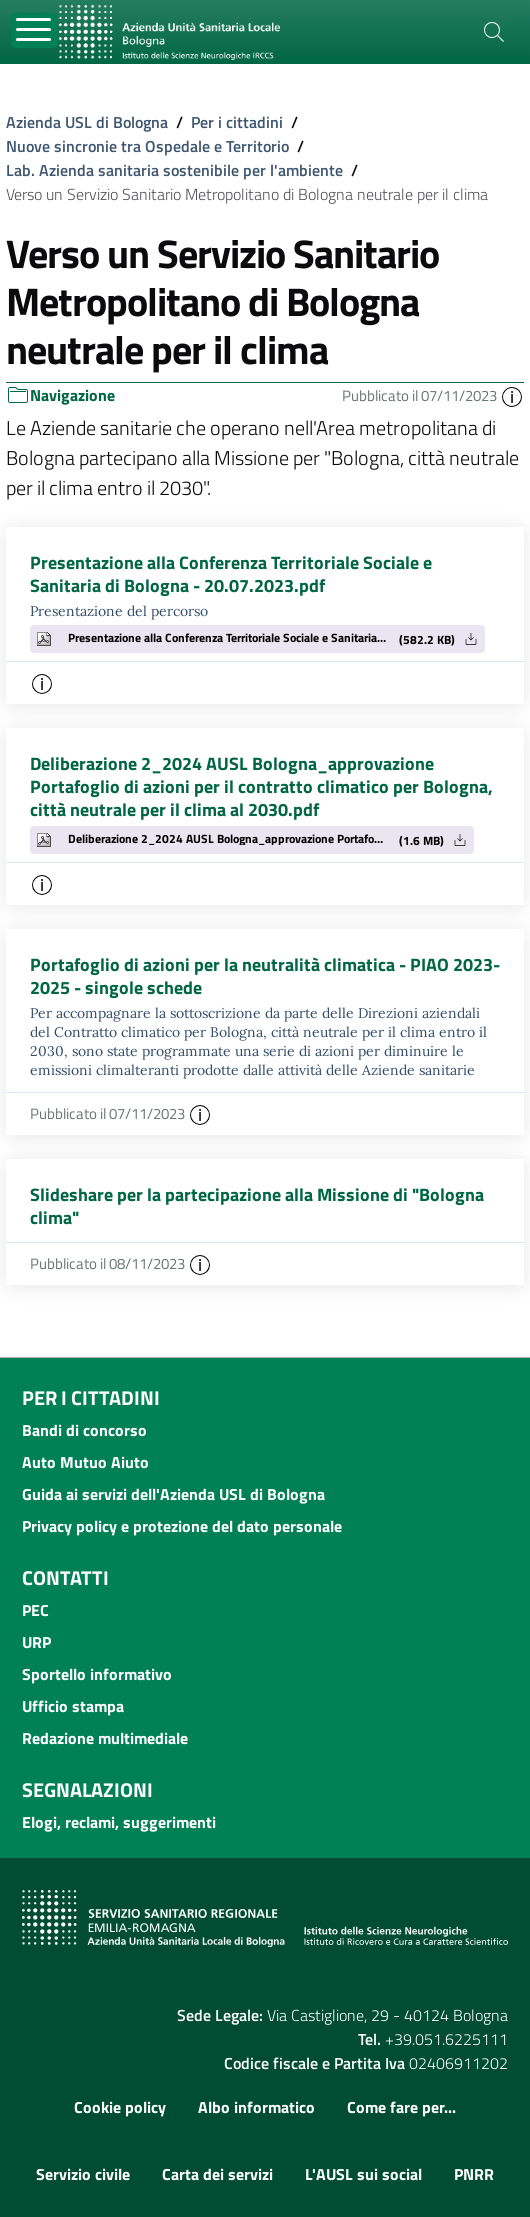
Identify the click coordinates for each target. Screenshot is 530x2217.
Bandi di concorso (84, 1430)
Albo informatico (256, 2107)
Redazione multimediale (105, 1738)
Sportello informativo (97, 1674)
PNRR (474, 2174)
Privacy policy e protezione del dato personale (182, 1526)
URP (36, 1642)
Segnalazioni (87, 1789)
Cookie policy (120, 2107)
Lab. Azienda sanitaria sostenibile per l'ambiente (174, 170)
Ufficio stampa (73, 1706)
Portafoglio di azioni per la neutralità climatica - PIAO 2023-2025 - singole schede (265, 976)
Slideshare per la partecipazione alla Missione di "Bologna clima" (257, 1206)
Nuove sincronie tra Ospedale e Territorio (147, 146)
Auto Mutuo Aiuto (85, 1462)
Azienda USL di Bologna (87, 122)
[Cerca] (494, 32)
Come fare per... (401, 2107)
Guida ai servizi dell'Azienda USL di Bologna (173, 1494)
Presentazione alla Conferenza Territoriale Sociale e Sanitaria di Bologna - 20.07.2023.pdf (231, 574)
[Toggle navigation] (34, 30)
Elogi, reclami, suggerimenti (119, 1822)
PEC (35, 1610)
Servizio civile (83, 2174)
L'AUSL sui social (363, 2174)
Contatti (65, 1577)
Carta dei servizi (217, 2174)
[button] (512, 395)
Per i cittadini (237, 122)
